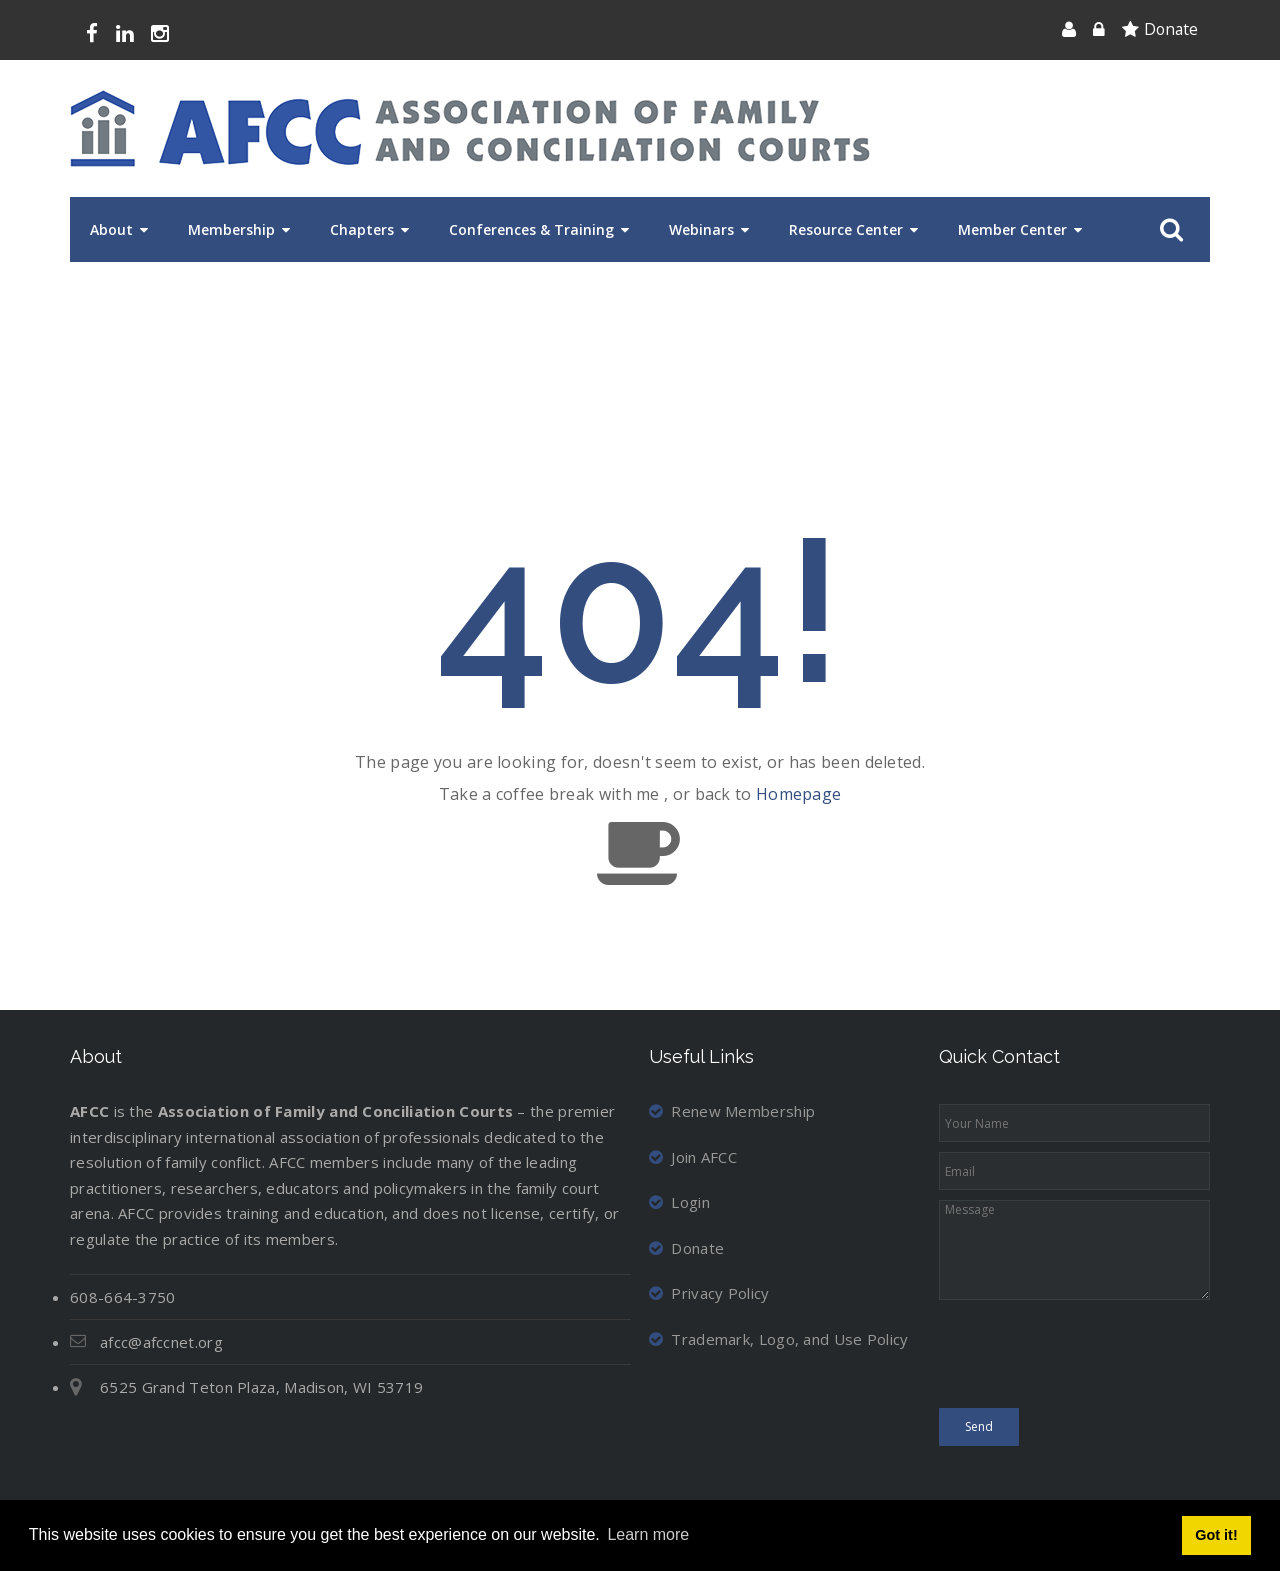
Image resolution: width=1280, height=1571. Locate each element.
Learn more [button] (648, 1534)
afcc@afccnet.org (161, 1342)
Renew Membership (732, 1111)
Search (1167, 230)
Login (679, 1202)
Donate (1171, 29)
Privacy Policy (709, 1293)
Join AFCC (693, 1157)
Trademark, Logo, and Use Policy (779, 1339)
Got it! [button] (1216, 1535)
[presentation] (1091, 1359)
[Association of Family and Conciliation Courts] (470, 128)
